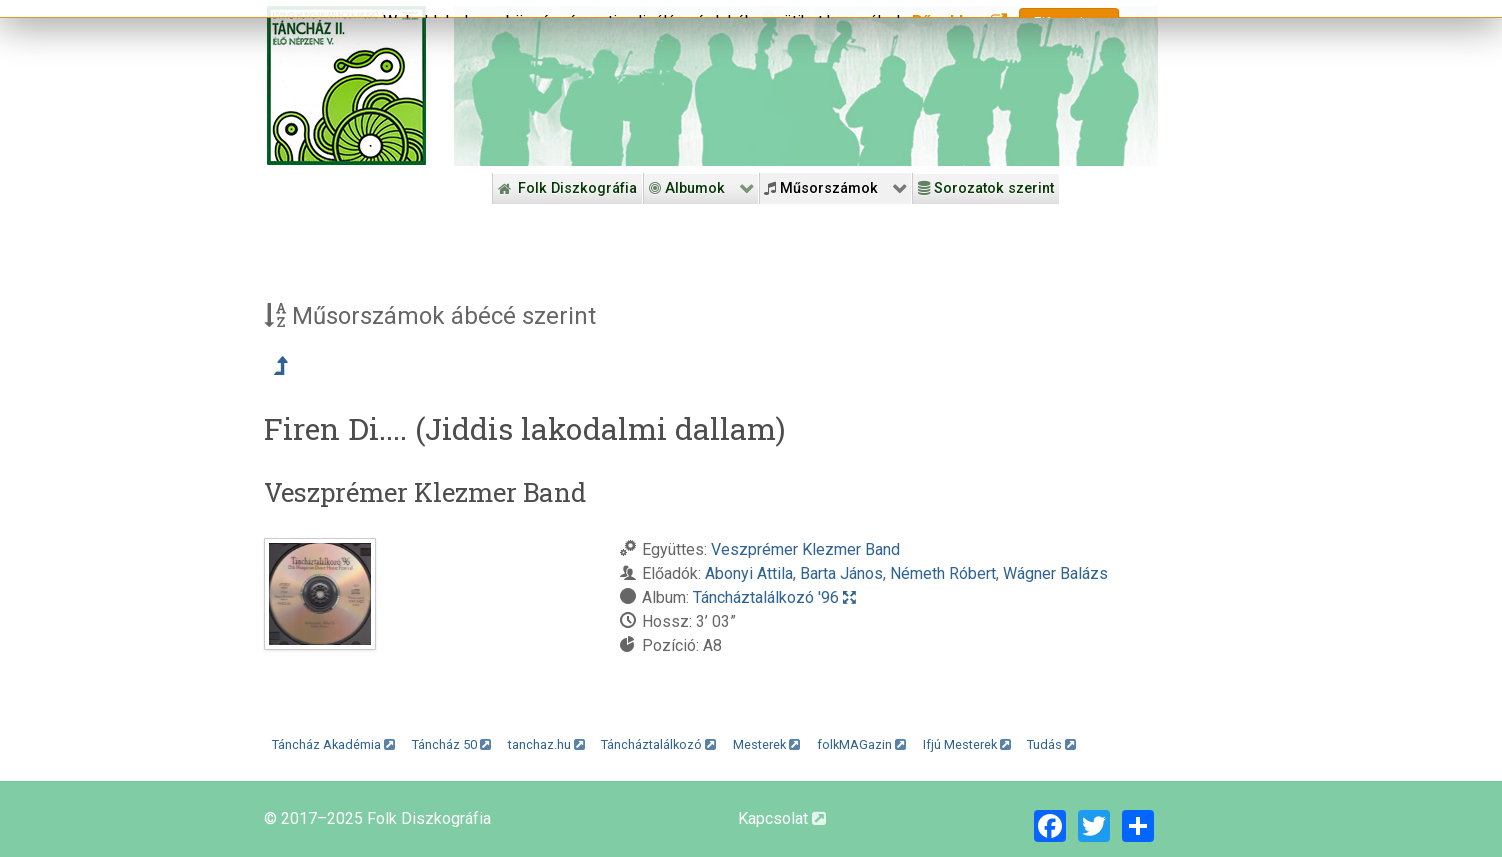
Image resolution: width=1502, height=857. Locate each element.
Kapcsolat (782, 818)
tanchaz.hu (546, 744)
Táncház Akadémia (333, 744)
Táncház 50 (451, 744)
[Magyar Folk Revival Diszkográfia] (346, 85)
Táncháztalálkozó (658, 744)
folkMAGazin (861, 744)
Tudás (1051, 744)
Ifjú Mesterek (967, 744)
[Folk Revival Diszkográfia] (806, 86)
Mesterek (766, 744)
